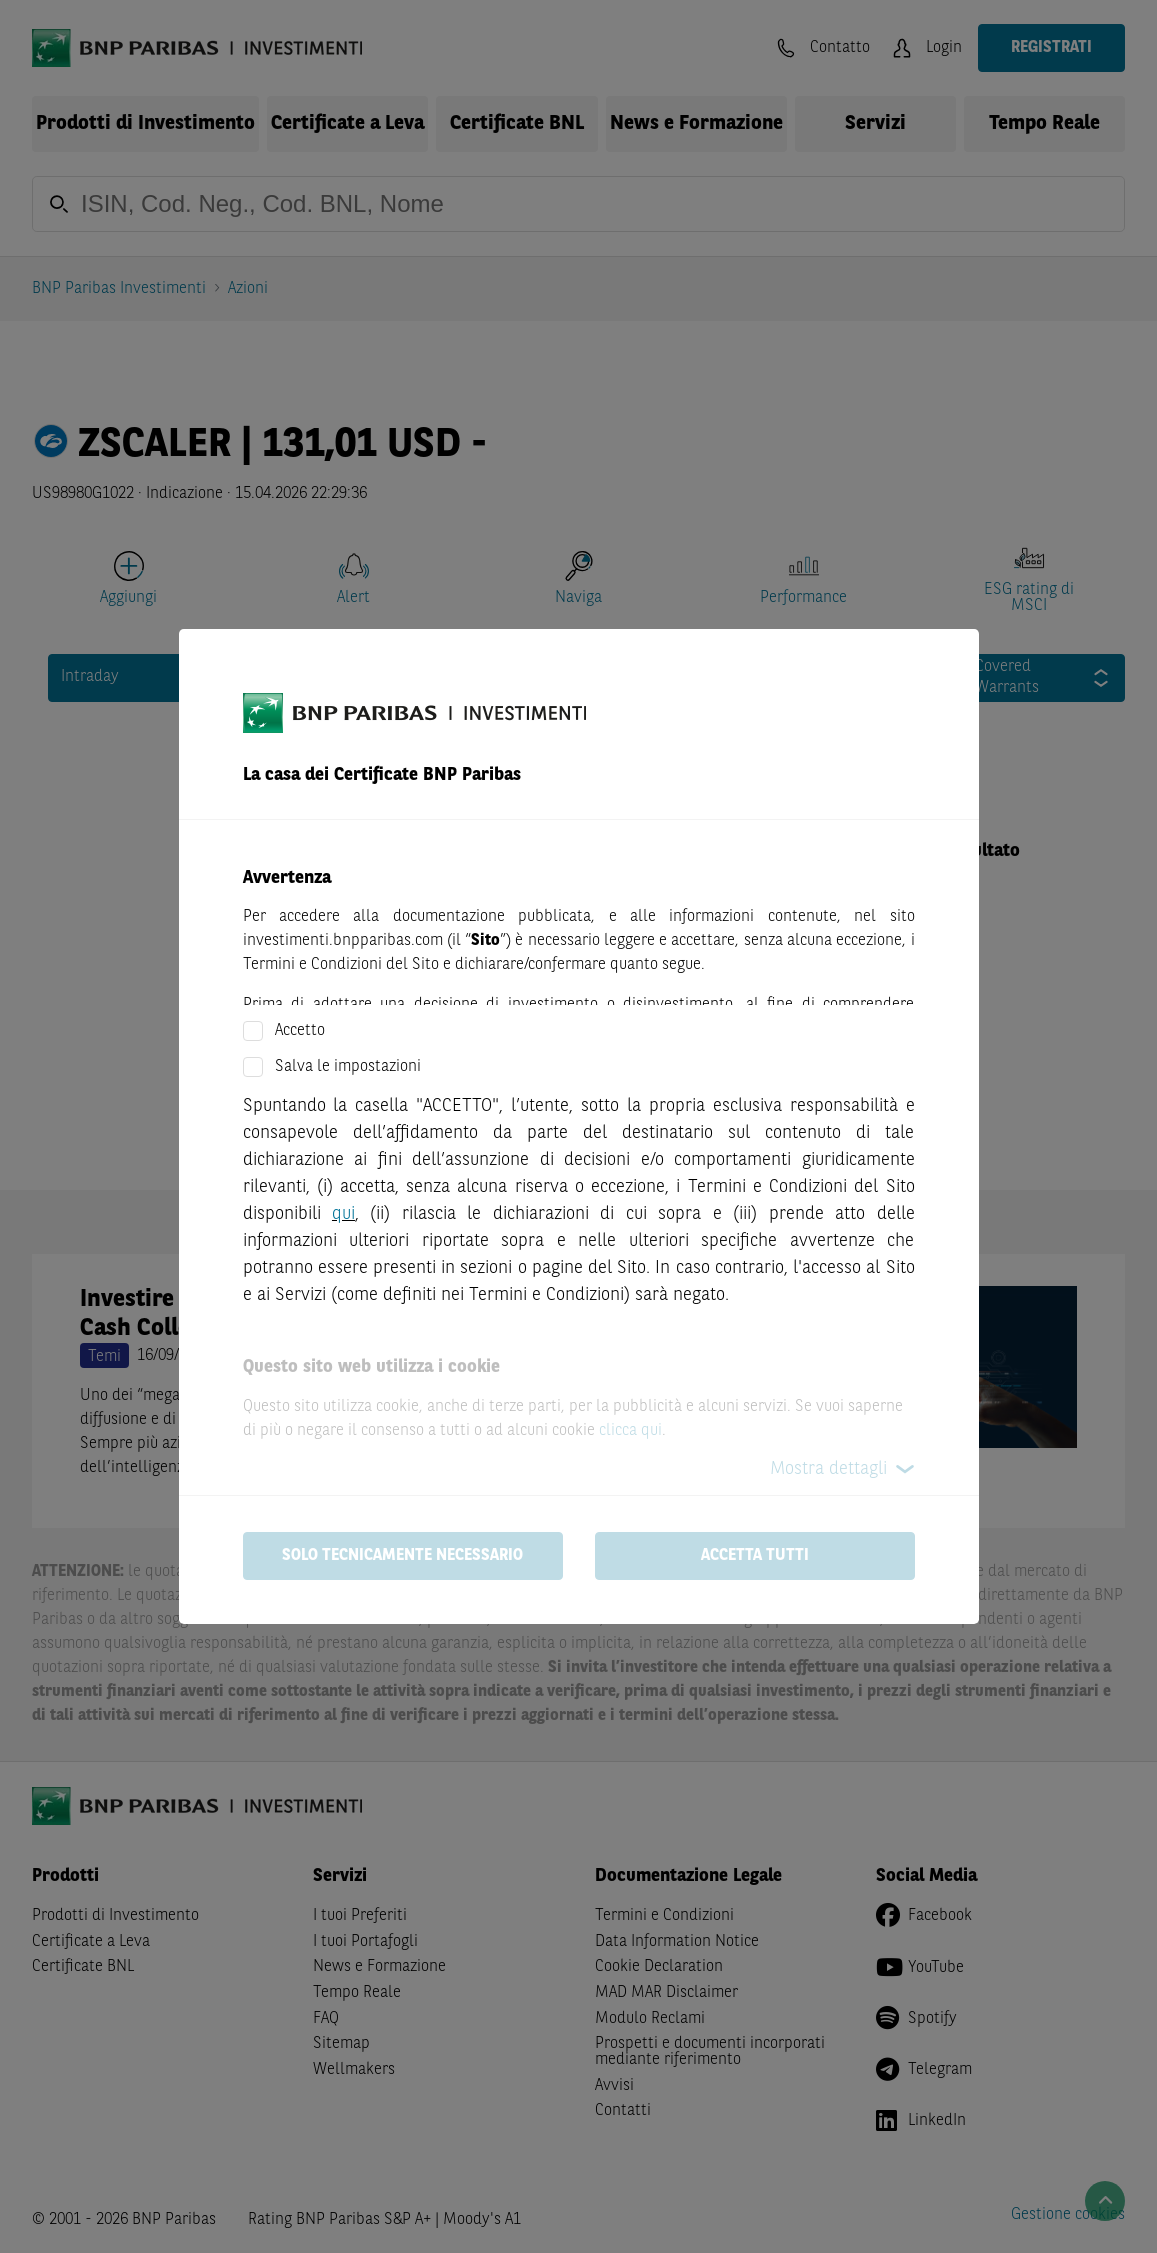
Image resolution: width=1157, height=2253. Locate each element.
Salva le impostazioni (348, 1067)
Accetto (300, 1031)
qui (343, 1214)
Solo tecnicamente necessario (402, 1556)
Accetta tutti (755, 1556)
